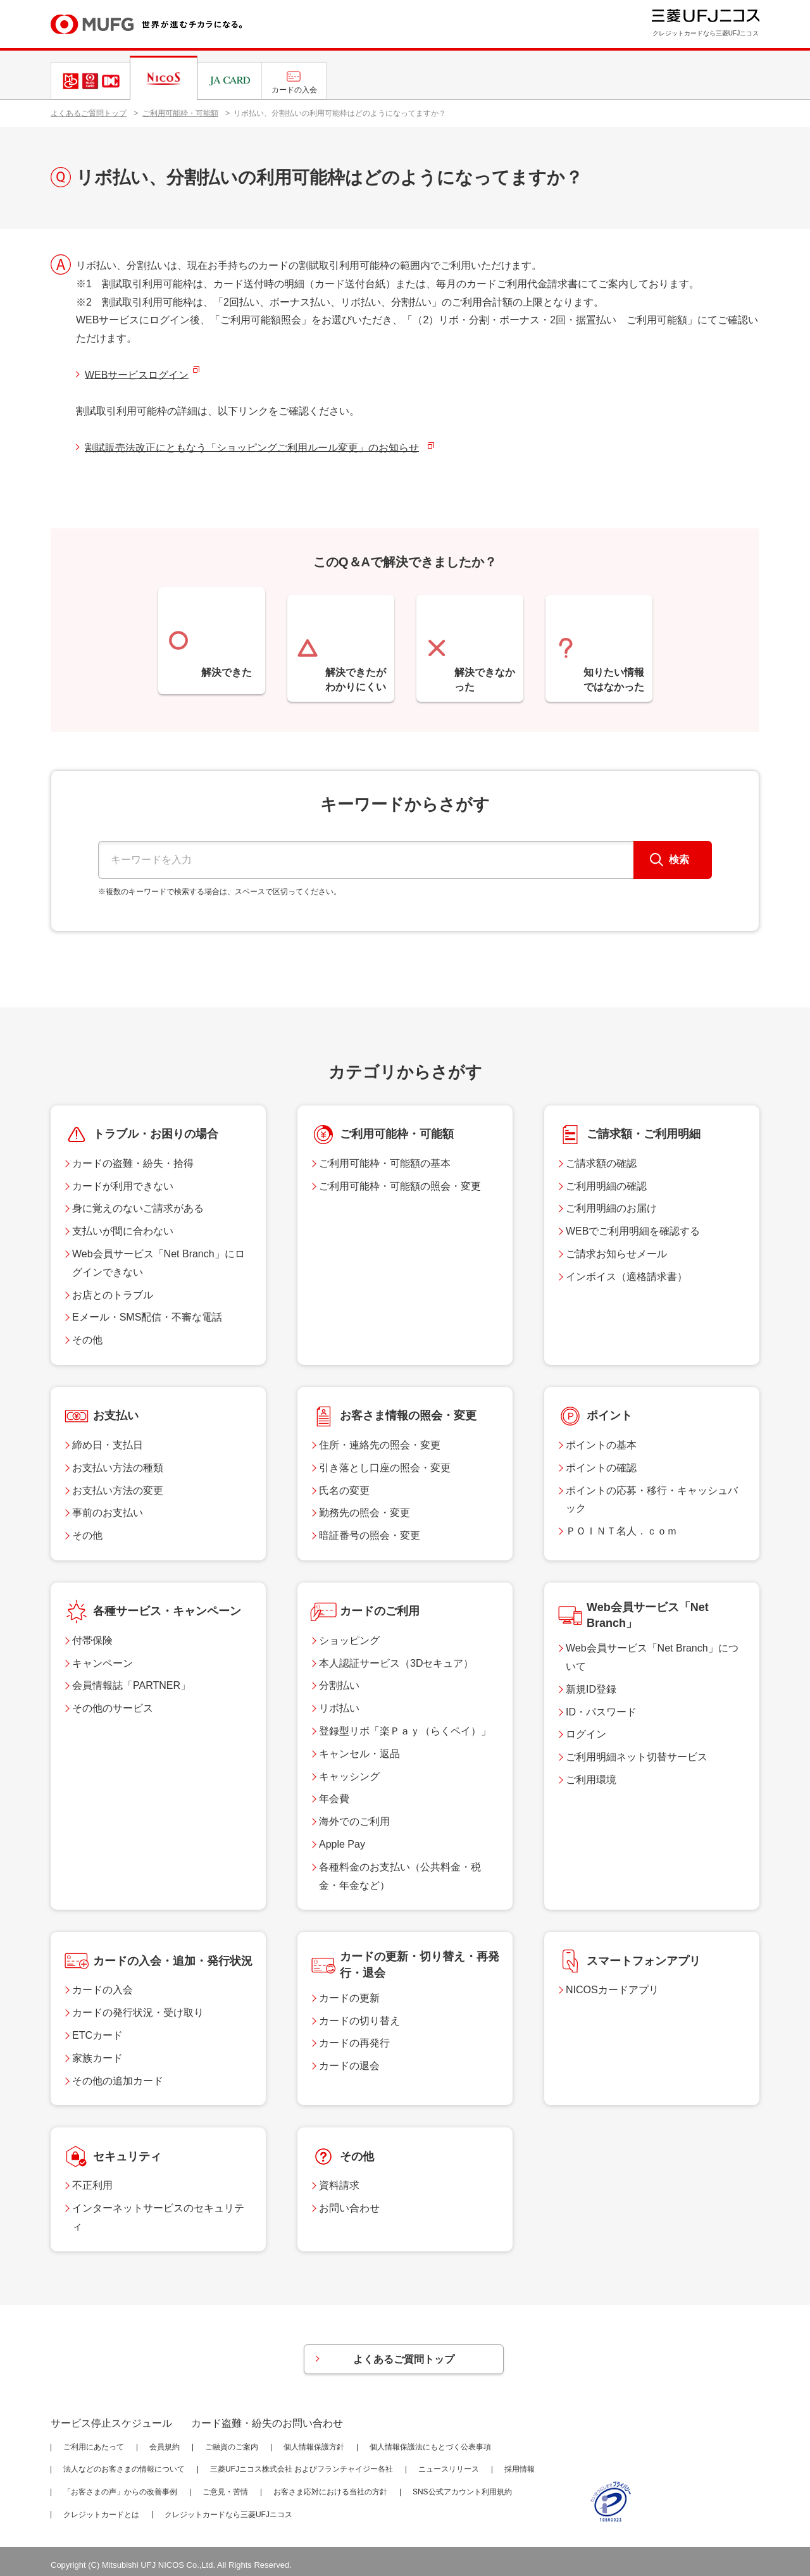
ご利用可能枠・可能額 (180, 113)
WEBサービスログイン (137, 375)
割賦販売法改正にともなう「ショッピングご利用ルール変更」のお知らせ (252, 447)
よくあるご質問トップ (89, 113)
